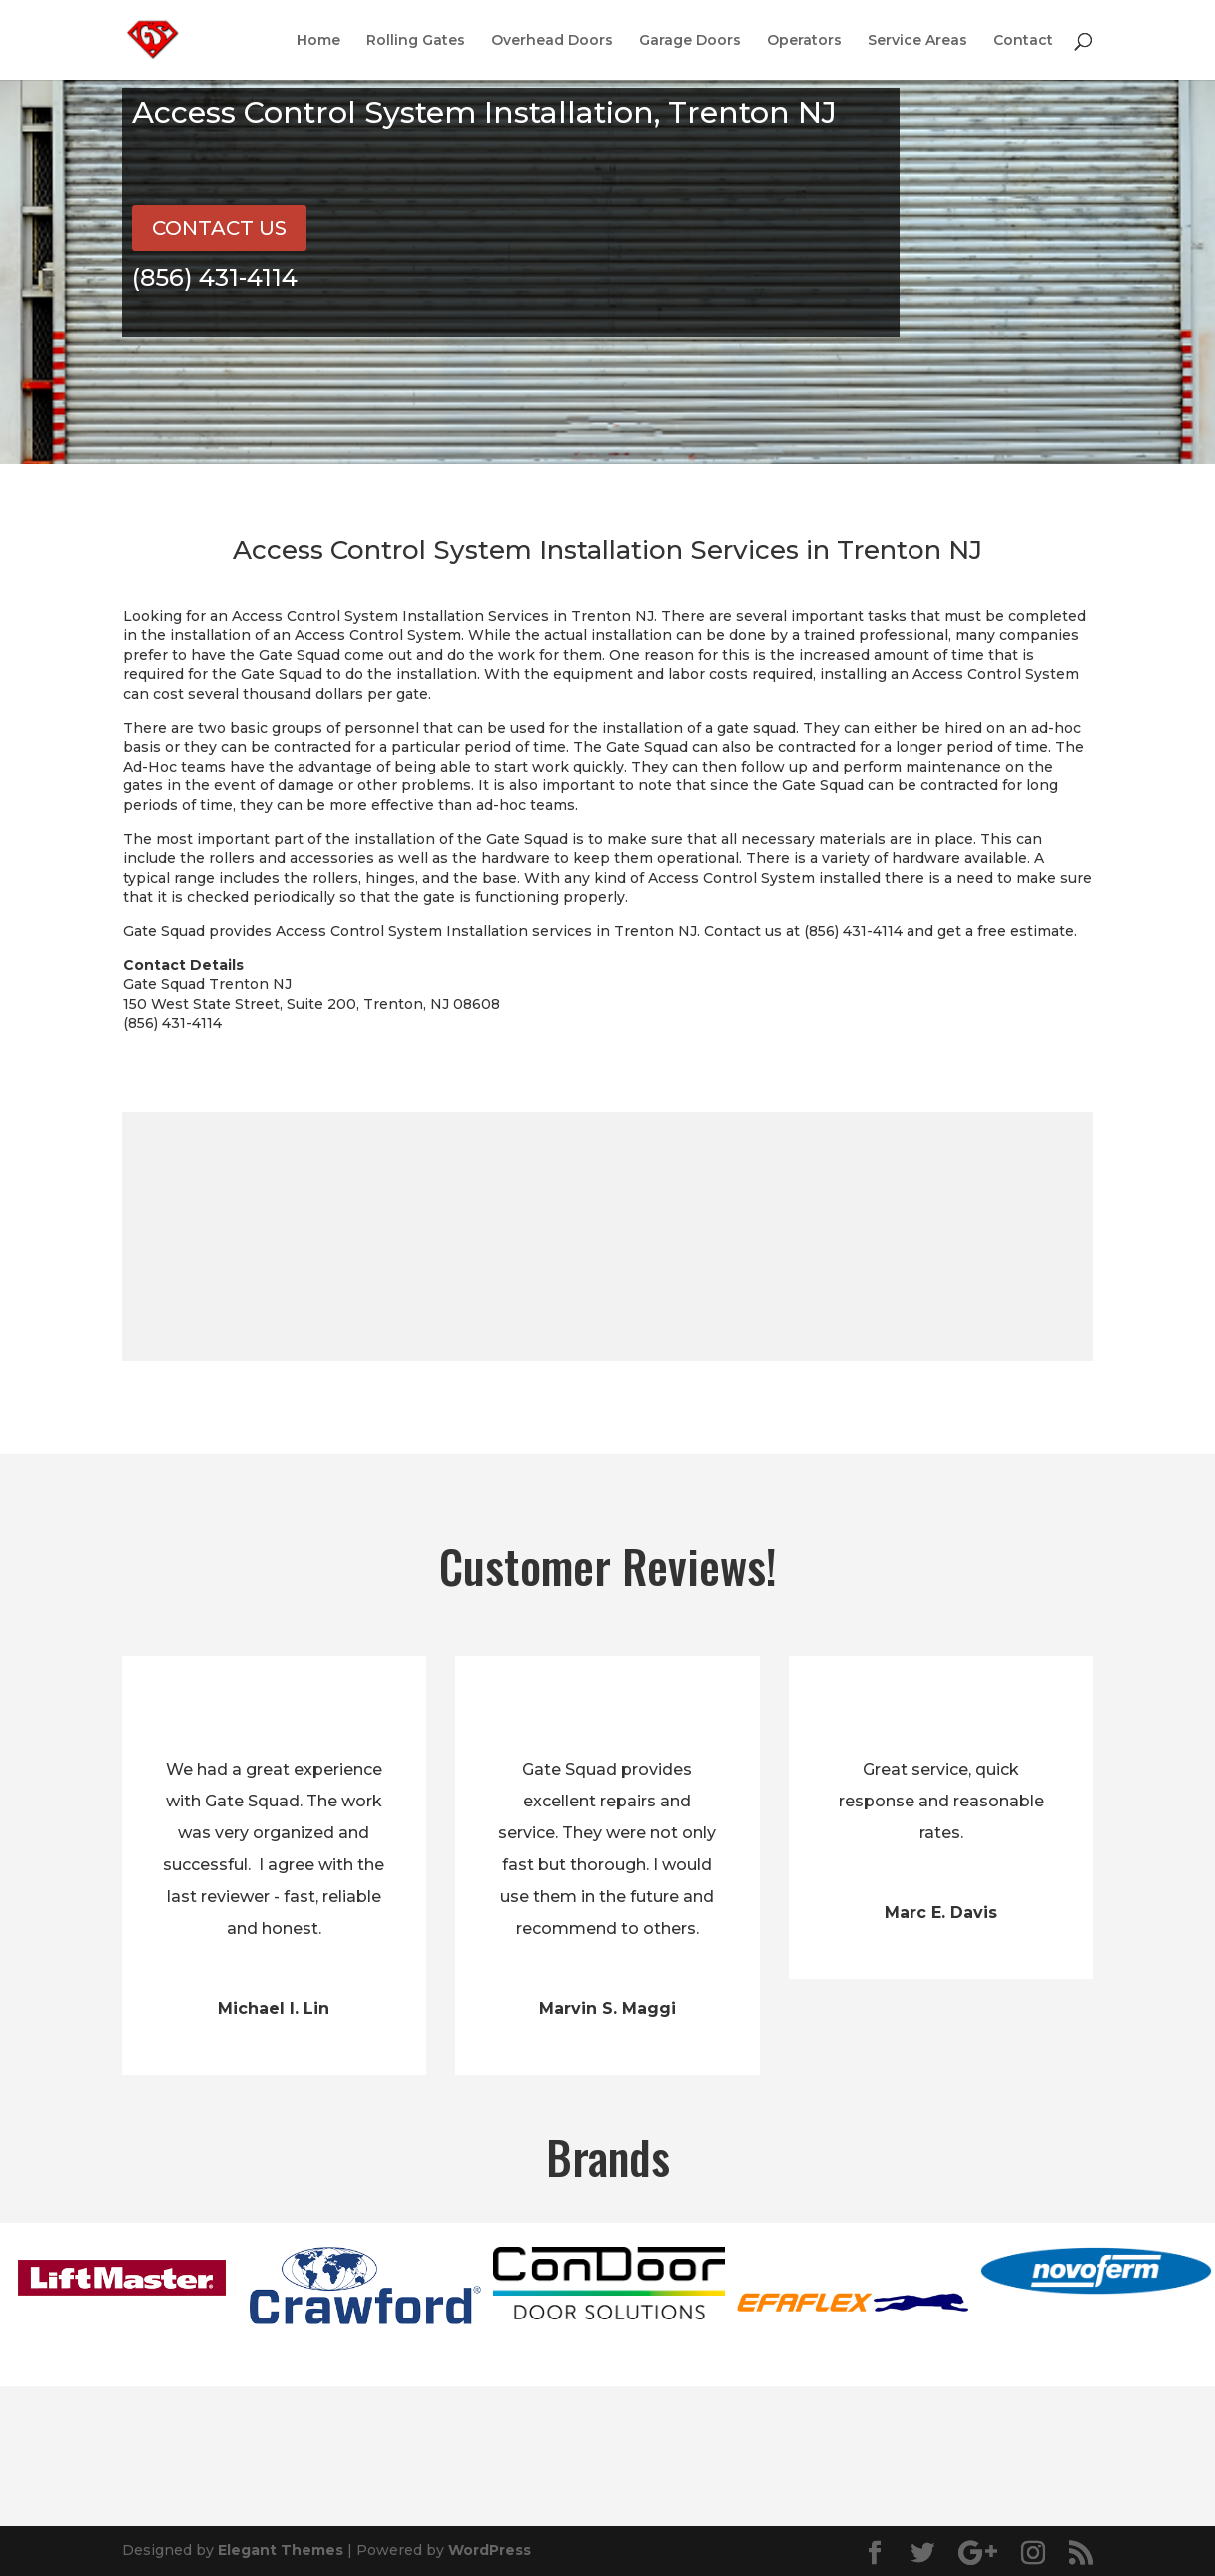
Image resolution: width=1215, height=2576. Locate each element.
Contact (1023, 41)
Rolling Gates (415, 41)
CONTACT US (219, 228)
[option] (122, 2278)
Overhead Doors (552, 41)
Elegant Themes (280, 2550)
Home (318, 41)
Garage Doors (690, 41)
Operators (804, 41)
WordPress (489, 2550)
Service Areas (917, 41)
